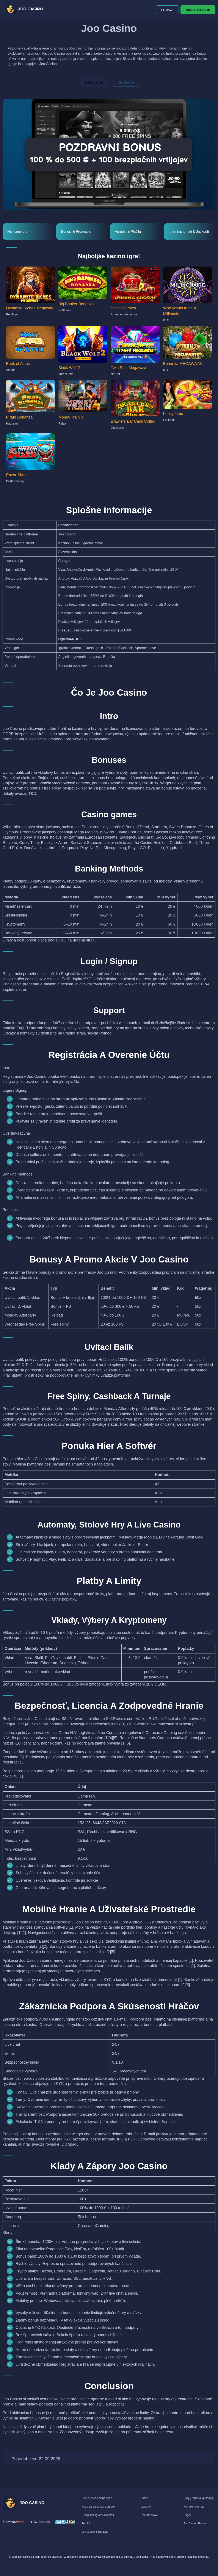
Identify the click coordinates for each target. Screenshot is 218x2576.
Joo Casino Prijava (195, 2523)
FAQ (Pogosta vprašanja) (199, 2498)
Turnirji (86, 2523)
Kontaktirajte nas (193, 2506)
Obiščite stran (93, 82)
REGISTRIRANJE (198, 9)
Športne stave (149, 2515)
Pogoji (187, 2515)
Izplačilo (146, 2506)
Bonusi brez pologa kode (97, 2498)
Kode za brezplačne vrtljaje (98, 2506)
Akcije (144, 2498)
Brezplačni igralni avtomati (98, 2515)
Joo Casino (126, 82)
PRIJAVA (167, 9)
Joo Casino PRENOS (95, 2531)
